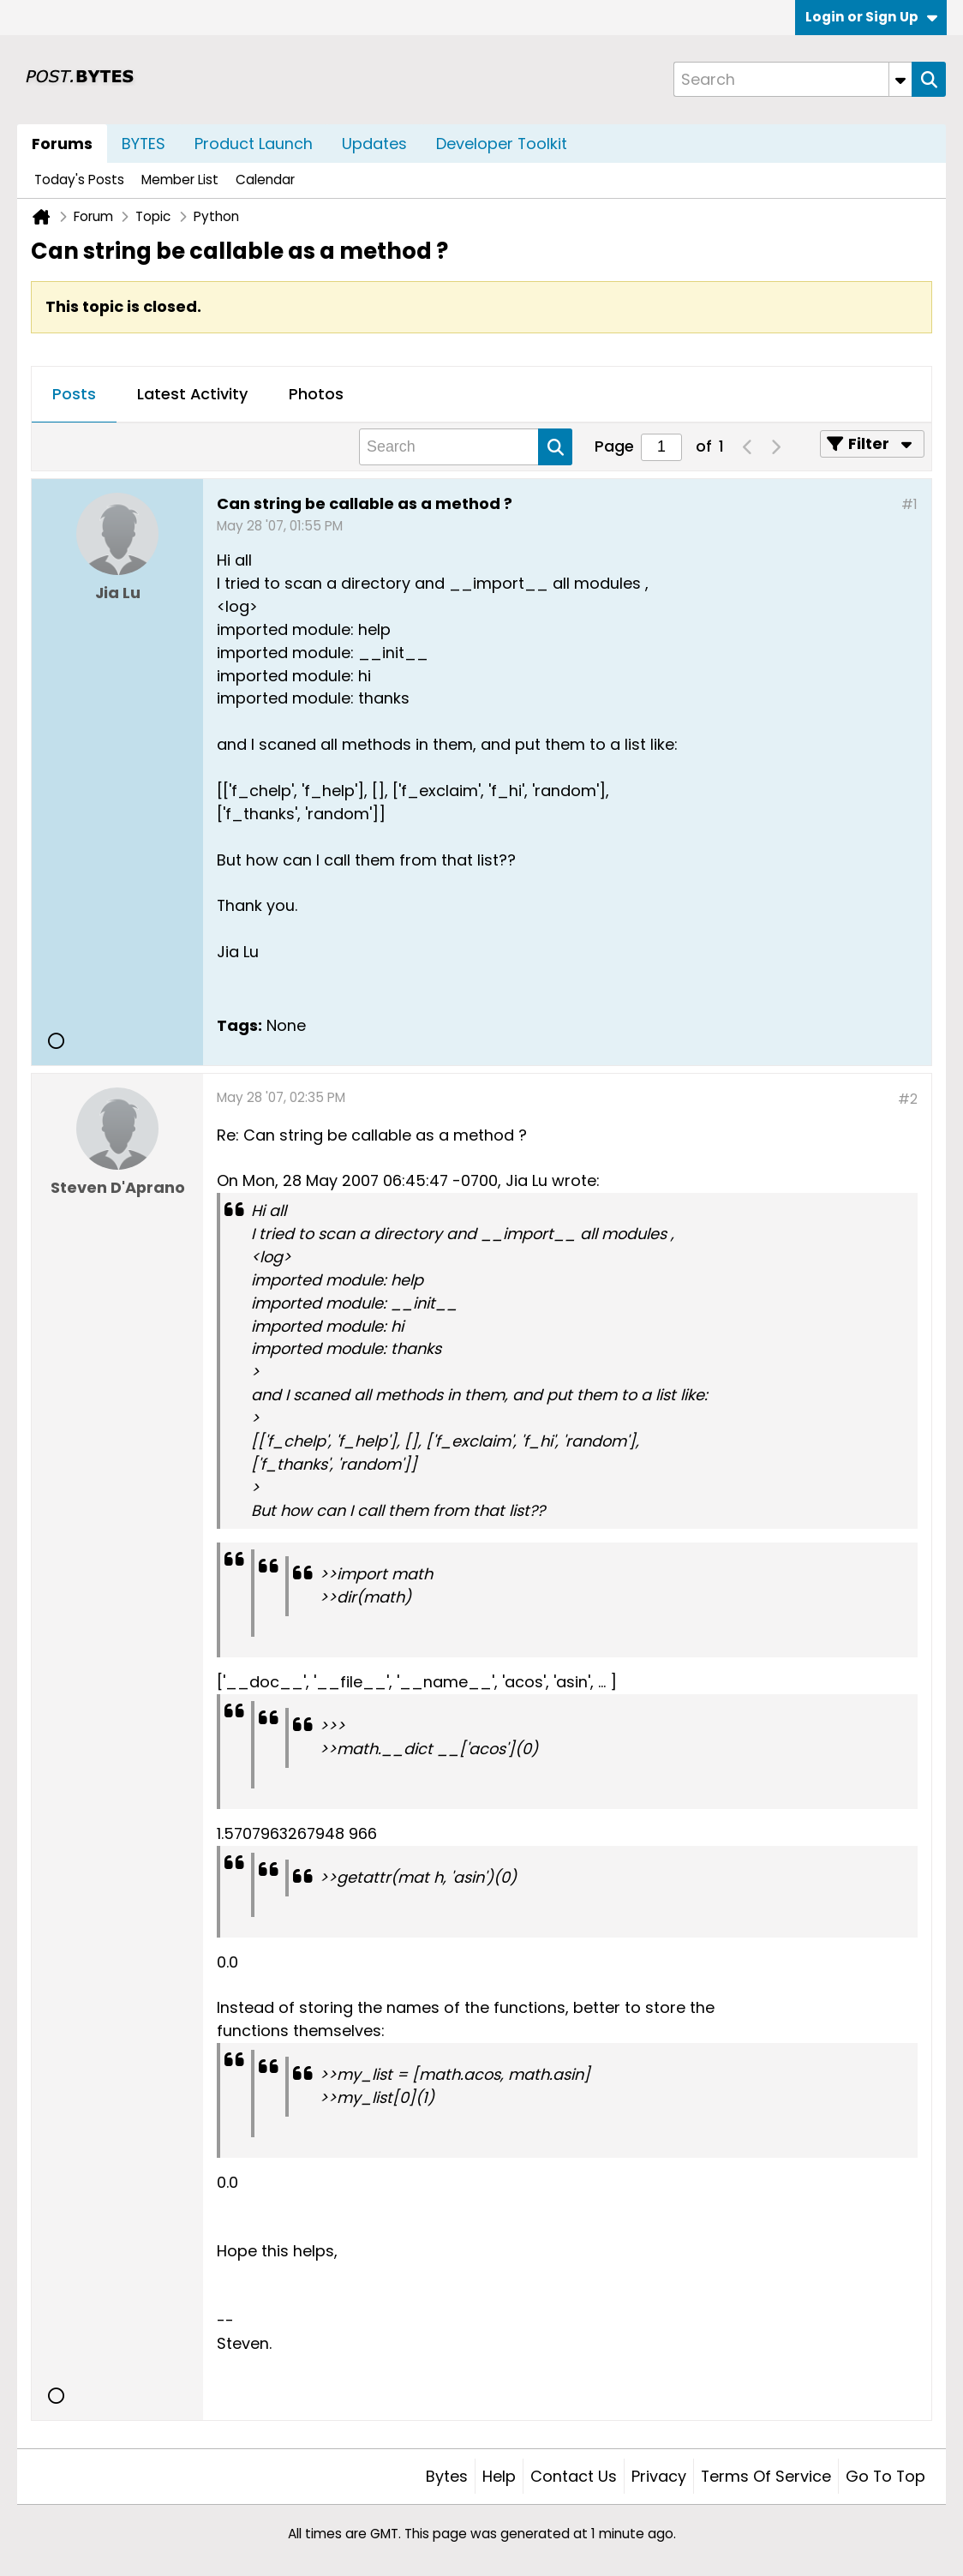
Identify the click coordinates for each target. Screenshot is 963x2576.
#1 (909, 504)
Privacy (658, 2476)
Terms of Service (766, 2476)
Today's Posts (79, 180)
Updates (374, 143)
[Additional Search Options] (900, 79)
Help (499, 2476)
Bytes (447, 2476)
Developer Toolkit (501, 143)
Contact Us (573, 2476)
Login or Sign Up (871, 17)
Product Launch (253, 143)
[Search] (792, 79)
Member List (179, 180)
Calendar (265, 180)
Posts (74, 393)
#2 (908, 1099)
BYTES (143, 143)
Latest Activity (192, 393)
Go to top (885, 2476)
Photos (316, 393)
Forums (62, 143)
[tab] (74, 395)
